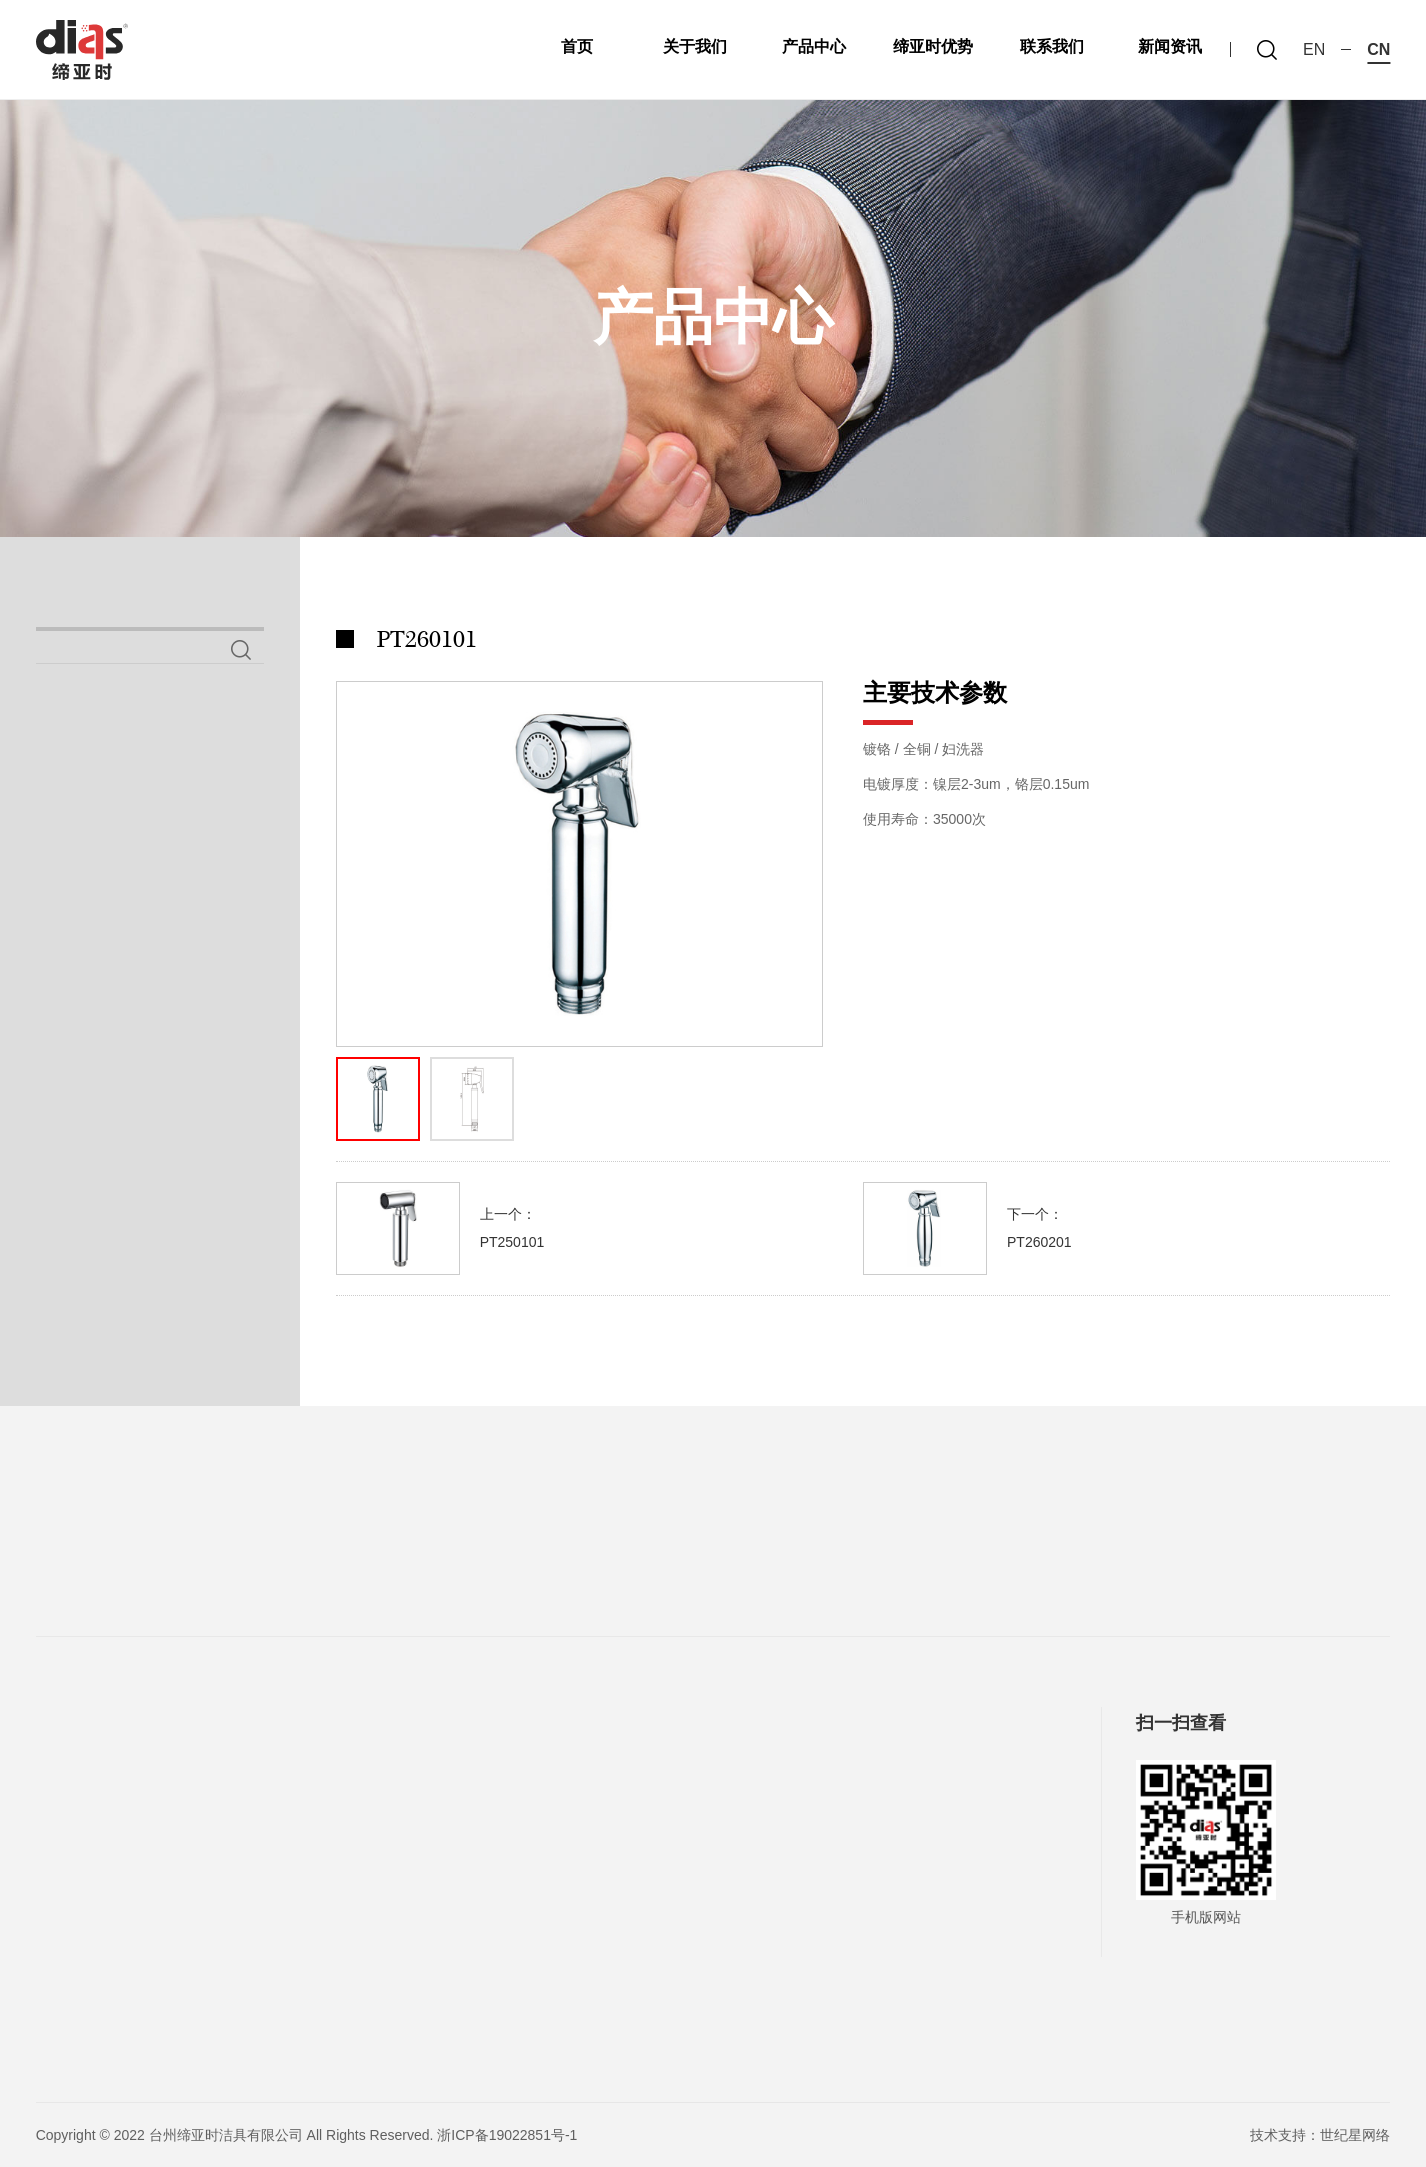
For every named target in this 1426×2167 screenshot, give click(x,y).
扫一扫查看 (1181, 1723)
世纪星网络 (1355, 2135)
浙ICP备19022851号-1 (507, 2135)
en (1314, 49)
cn (1378, 49)
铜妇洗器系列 (121, 916)
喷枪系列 (96, 855)
